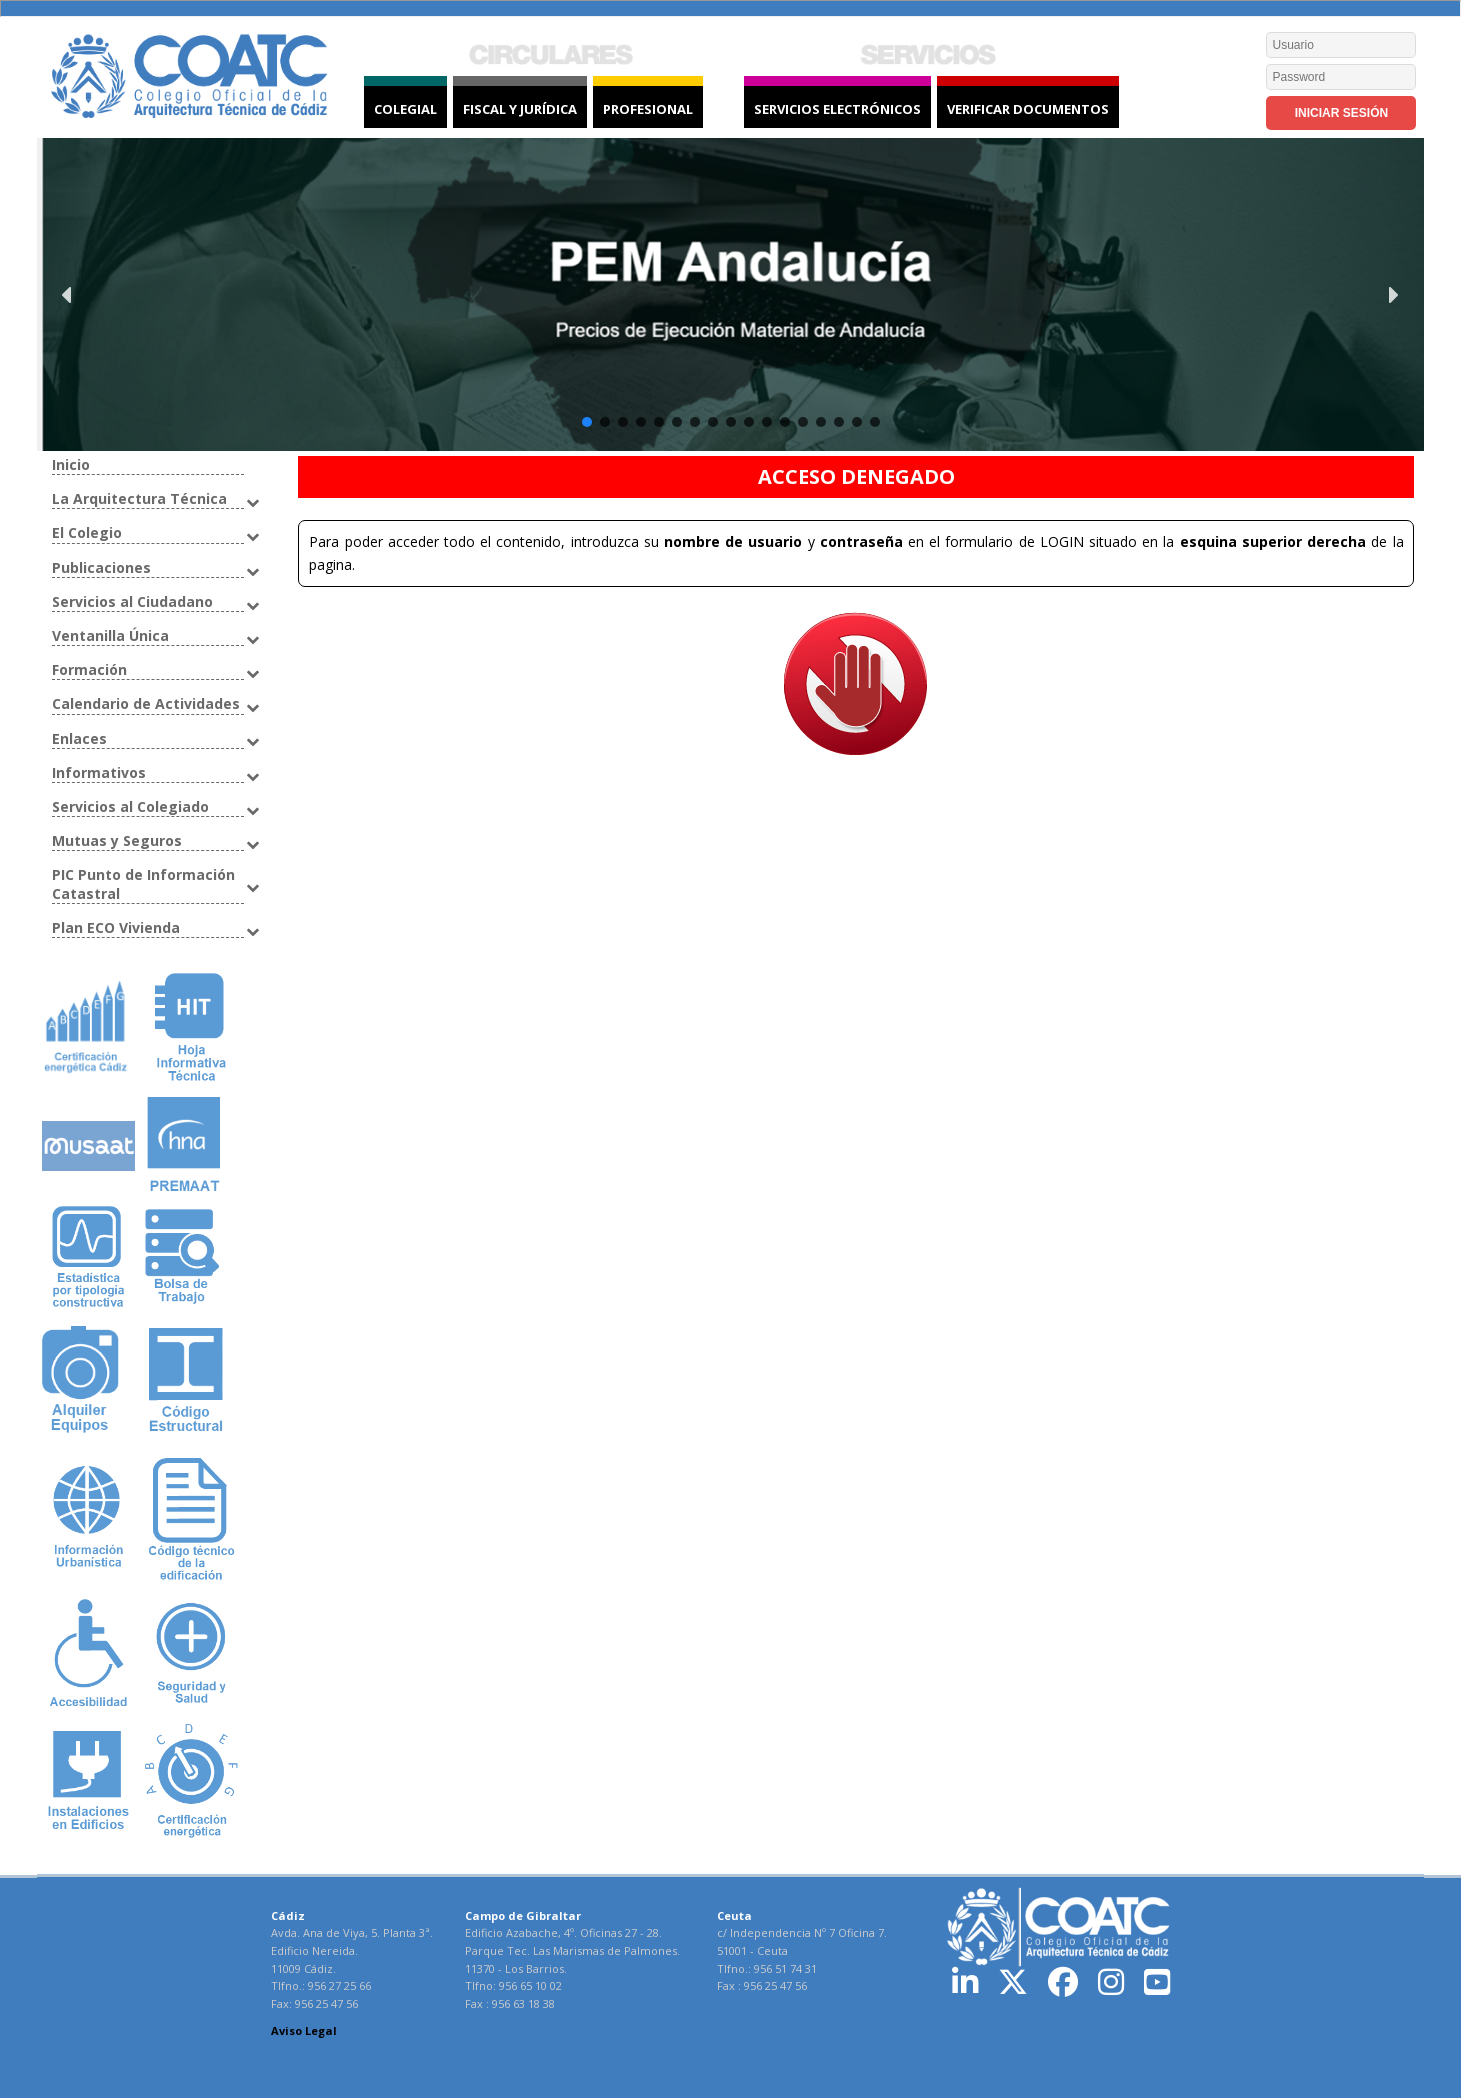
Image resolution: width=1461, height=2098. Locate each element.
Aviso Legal (304, 2030)
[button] (731, 294)
